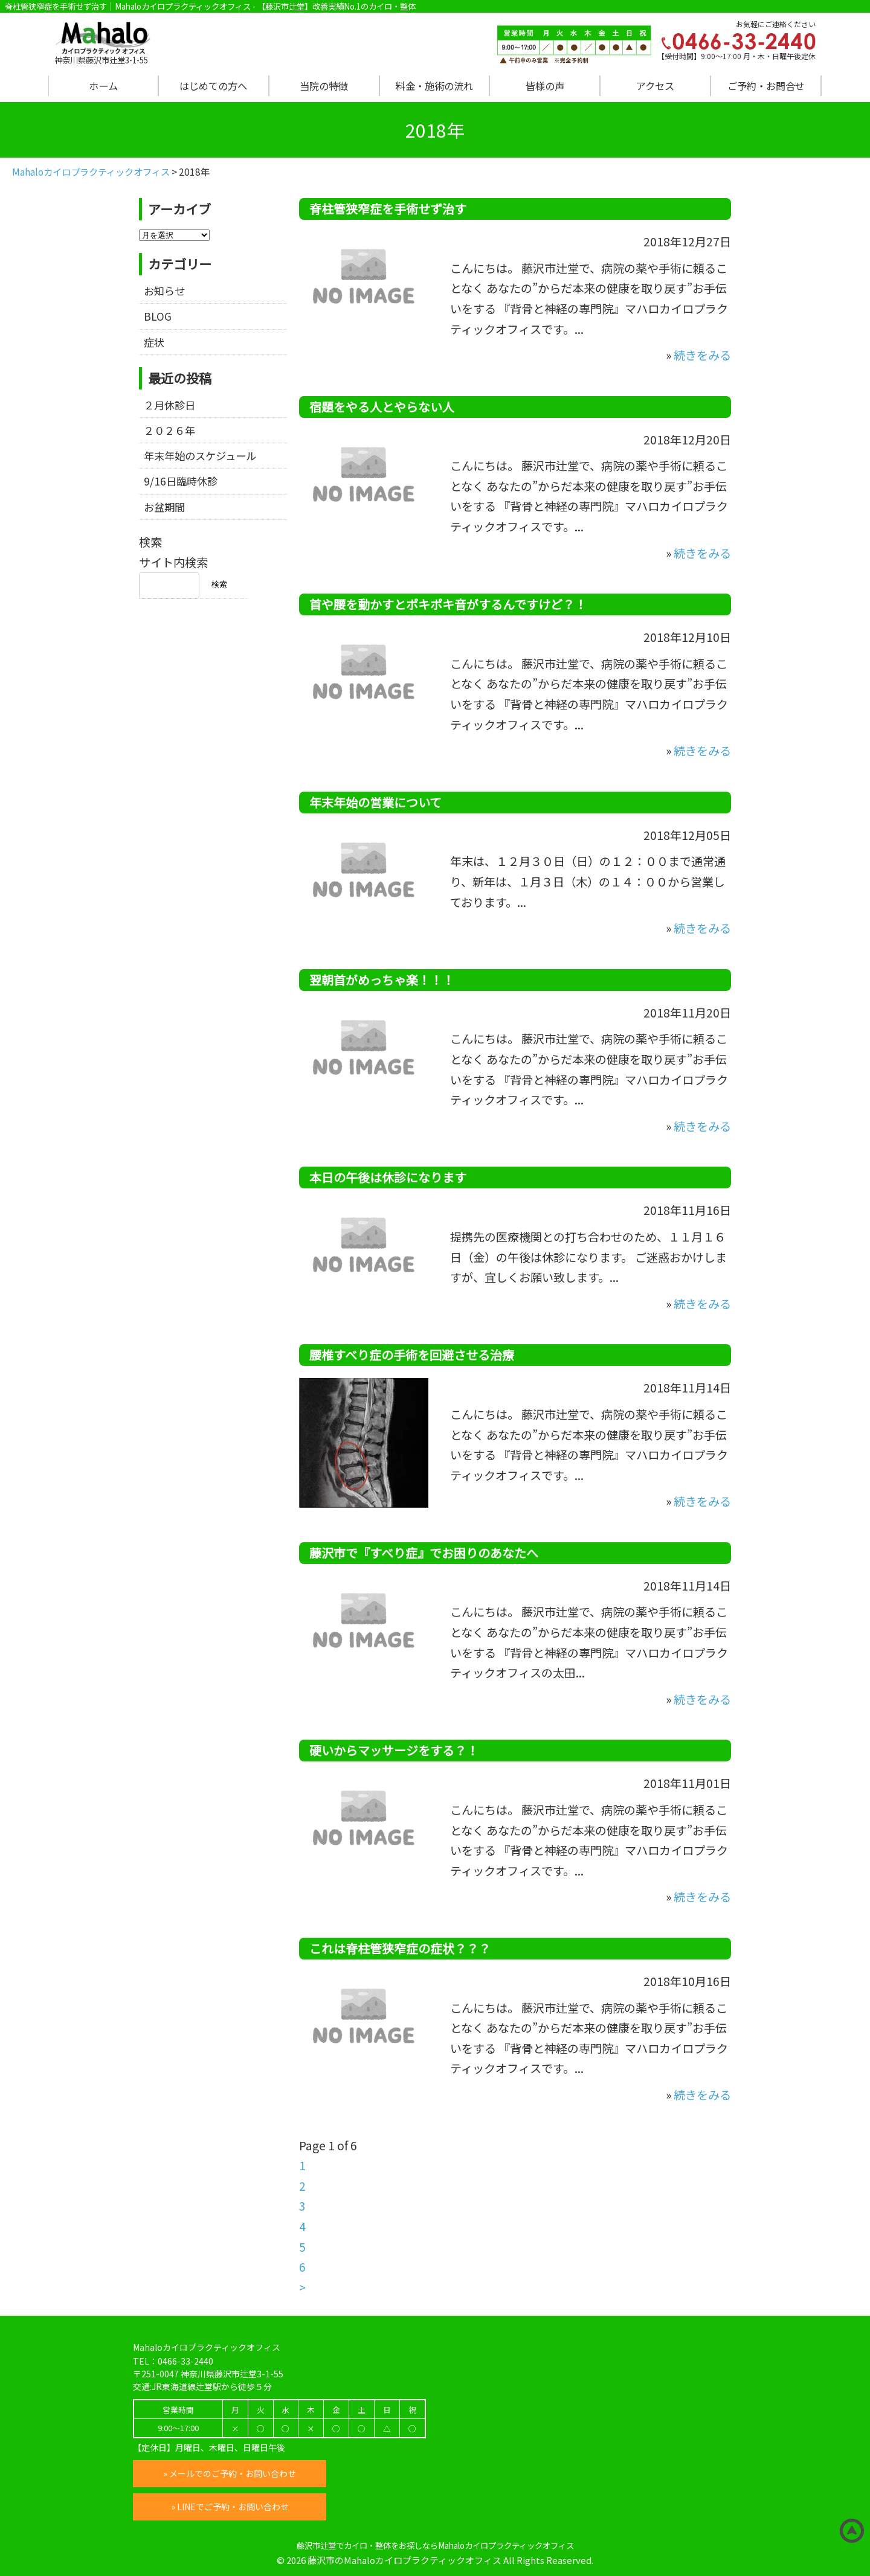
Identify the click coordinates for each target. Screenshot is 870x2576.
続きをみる (702, 355)
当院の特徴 (324, 85)
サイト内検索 (173, 562)
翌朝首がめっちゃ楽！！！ (381, 979)
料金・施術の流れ (434, 85)
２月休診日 (169, 404)
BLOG (158, 316)
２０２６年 (169, 430)
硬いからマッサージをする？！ (393, 1750)
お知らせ (164, 290)
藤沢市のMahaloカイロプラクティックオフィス (404, 2560)
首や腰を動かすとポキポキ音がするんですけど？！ (448, 604)
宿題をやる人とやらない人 (381, 406)
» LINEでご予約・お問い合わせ (230, 2507)
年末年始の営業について (375, 802)
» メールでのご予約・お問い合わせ (229, 2473)
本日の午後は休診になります (387, 1177)
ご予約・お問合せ (766, 85)
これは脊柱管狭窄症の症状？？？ (400, 1948)
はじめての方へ (213, 85)
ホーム (103, 85)
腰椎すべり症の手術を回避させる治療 (411, 1354)
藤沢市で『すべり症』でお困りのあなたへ (423, 1553)
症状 (154, 342)
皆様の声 (545, 85)
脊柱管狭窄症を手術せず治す (387, 208)
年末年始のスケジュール (200, 455)
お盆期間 (164, 506)
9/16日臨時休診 (181, 481)
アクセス (655, 85)
